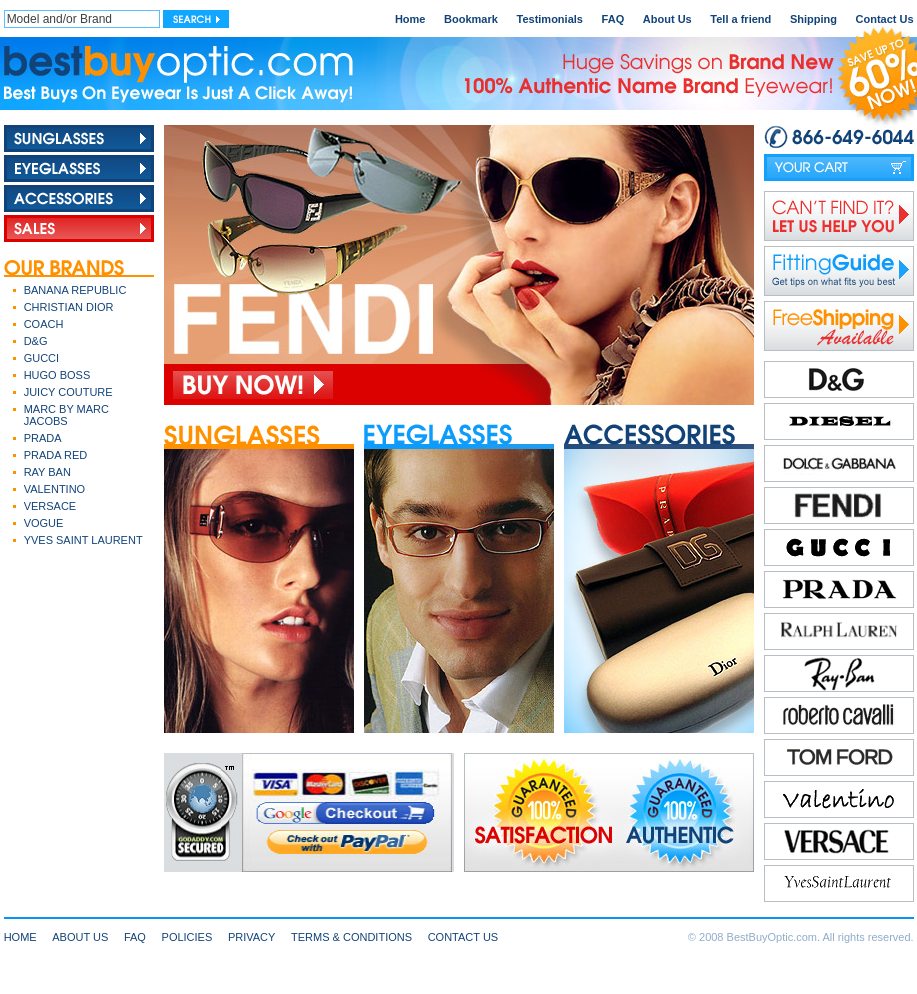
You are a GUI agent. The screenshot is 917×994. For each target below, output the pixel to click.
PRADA (43, 438)
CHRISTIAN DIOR (69, 307)
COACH (44, 324)
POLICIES (187, 937)
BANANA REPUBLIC (75, 290)
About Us (667, 19)
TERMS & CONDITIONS (351, 937)
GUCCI (41, 358)
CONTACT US (463, 937)
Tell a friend (740, 19)
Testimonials (550, 19)
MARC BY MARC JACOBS (66, 415)
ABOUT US (80, 937)
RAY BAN (47, 472)
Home (410, 19)
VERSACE (50, 506)
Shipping (813, 19)
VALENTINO (55, 489)
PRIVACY (251, 937)
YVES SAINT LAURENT (83, 540)
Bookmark (471, 19)
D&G (36, 341)
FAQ (613, 19)
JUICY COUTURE (68, 392)
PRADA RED (56, 455)
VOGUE (44, 523)
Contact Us (885, 19)
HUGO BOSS (57, 375)
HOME (20, 937)
